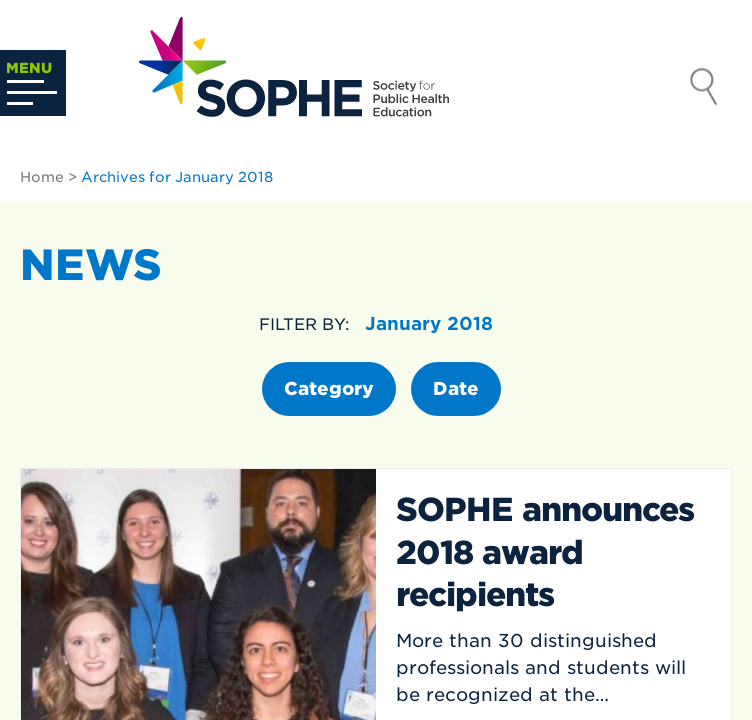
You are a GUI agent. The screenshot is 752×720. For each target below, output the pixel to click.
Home (42, 177)
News (91, 265)
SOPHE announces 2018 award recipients (545, 552)
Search (704, 89)
